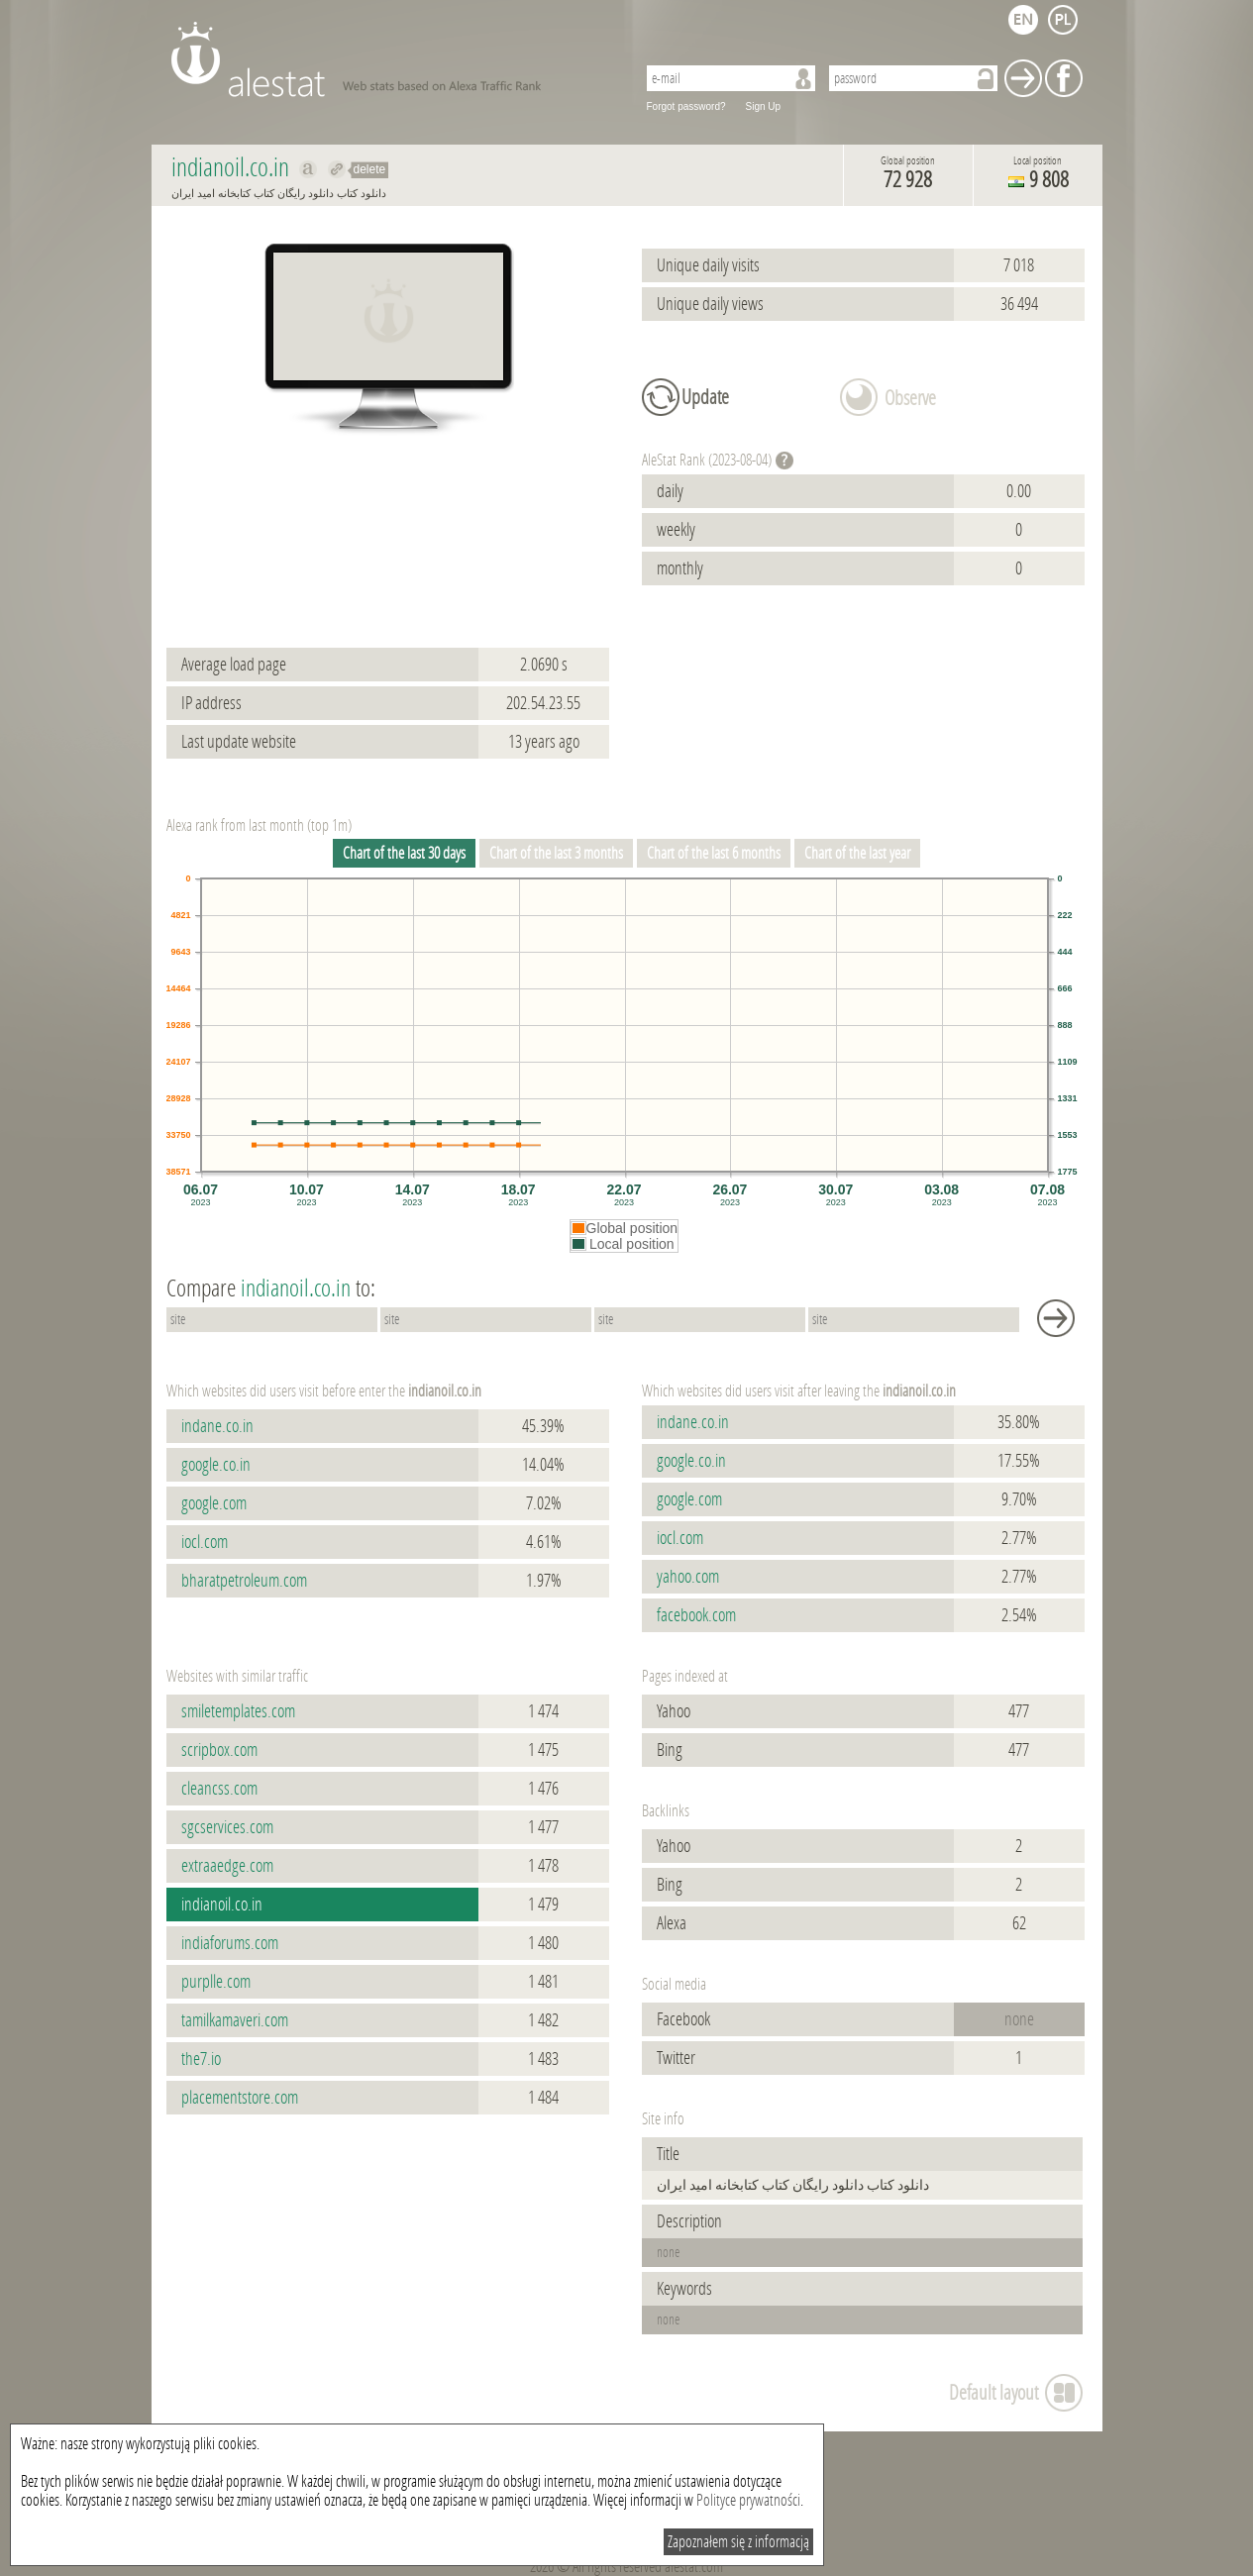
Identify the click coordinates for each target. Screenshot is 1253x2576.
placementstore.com (239, 2098)
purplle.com (216, 1982)
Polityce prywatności (748, 2500)
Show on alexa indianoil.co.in (308, 169)
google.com (214, 1503)
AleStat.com (391, 59)
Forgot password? (686, 106)
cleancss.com (219, 1789)
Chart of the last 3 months (556, 853)
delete (370, 169)
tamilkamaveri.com (234, 2020)
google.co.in (216, 1465)
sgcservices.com (227, 1827)
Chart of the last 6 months (714, 853)
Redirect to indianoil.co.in (337, 169)
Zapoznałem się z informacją (738, 2541)
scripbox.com (219, 1750)
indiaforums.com (229, 1943)
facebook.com (696, 1615)
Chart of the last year (857, 853)
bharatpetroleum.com (244, 1581)
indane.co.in (217, 1426)
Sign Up (764, 106)
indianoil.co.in (221, 1904)
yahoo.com (688, 1577)
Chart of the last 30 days (404, 853)
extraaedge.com (227, 1866)
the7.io (201, 2059)
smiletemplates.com (238, 1711)
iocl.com (204, 1542)
